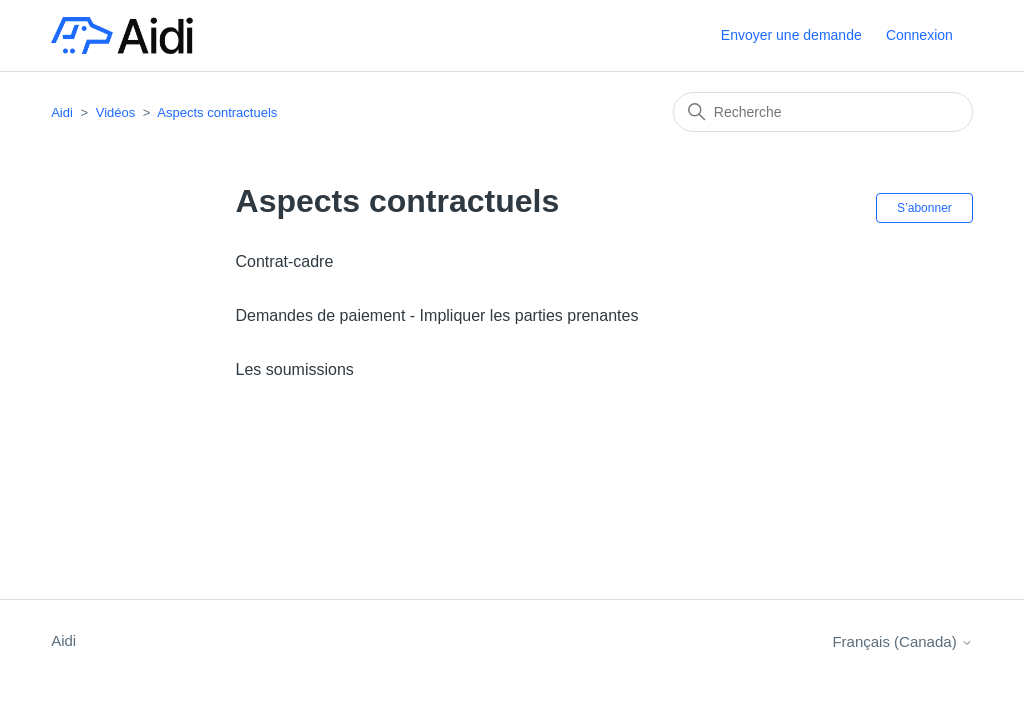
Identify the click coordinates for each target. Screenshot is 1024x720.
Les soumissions (295, 369)
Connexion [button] (919, 35)
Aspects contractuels (217, 112)
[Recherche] (823, 112)
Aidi (62, 112)
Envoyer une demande (791, 35)
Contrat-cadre (285, 261)
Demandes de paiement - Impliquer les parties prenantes (437, 315)
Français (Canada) (902, 641)
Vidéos (116, 112)
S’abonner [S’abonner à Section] (924, 208)
